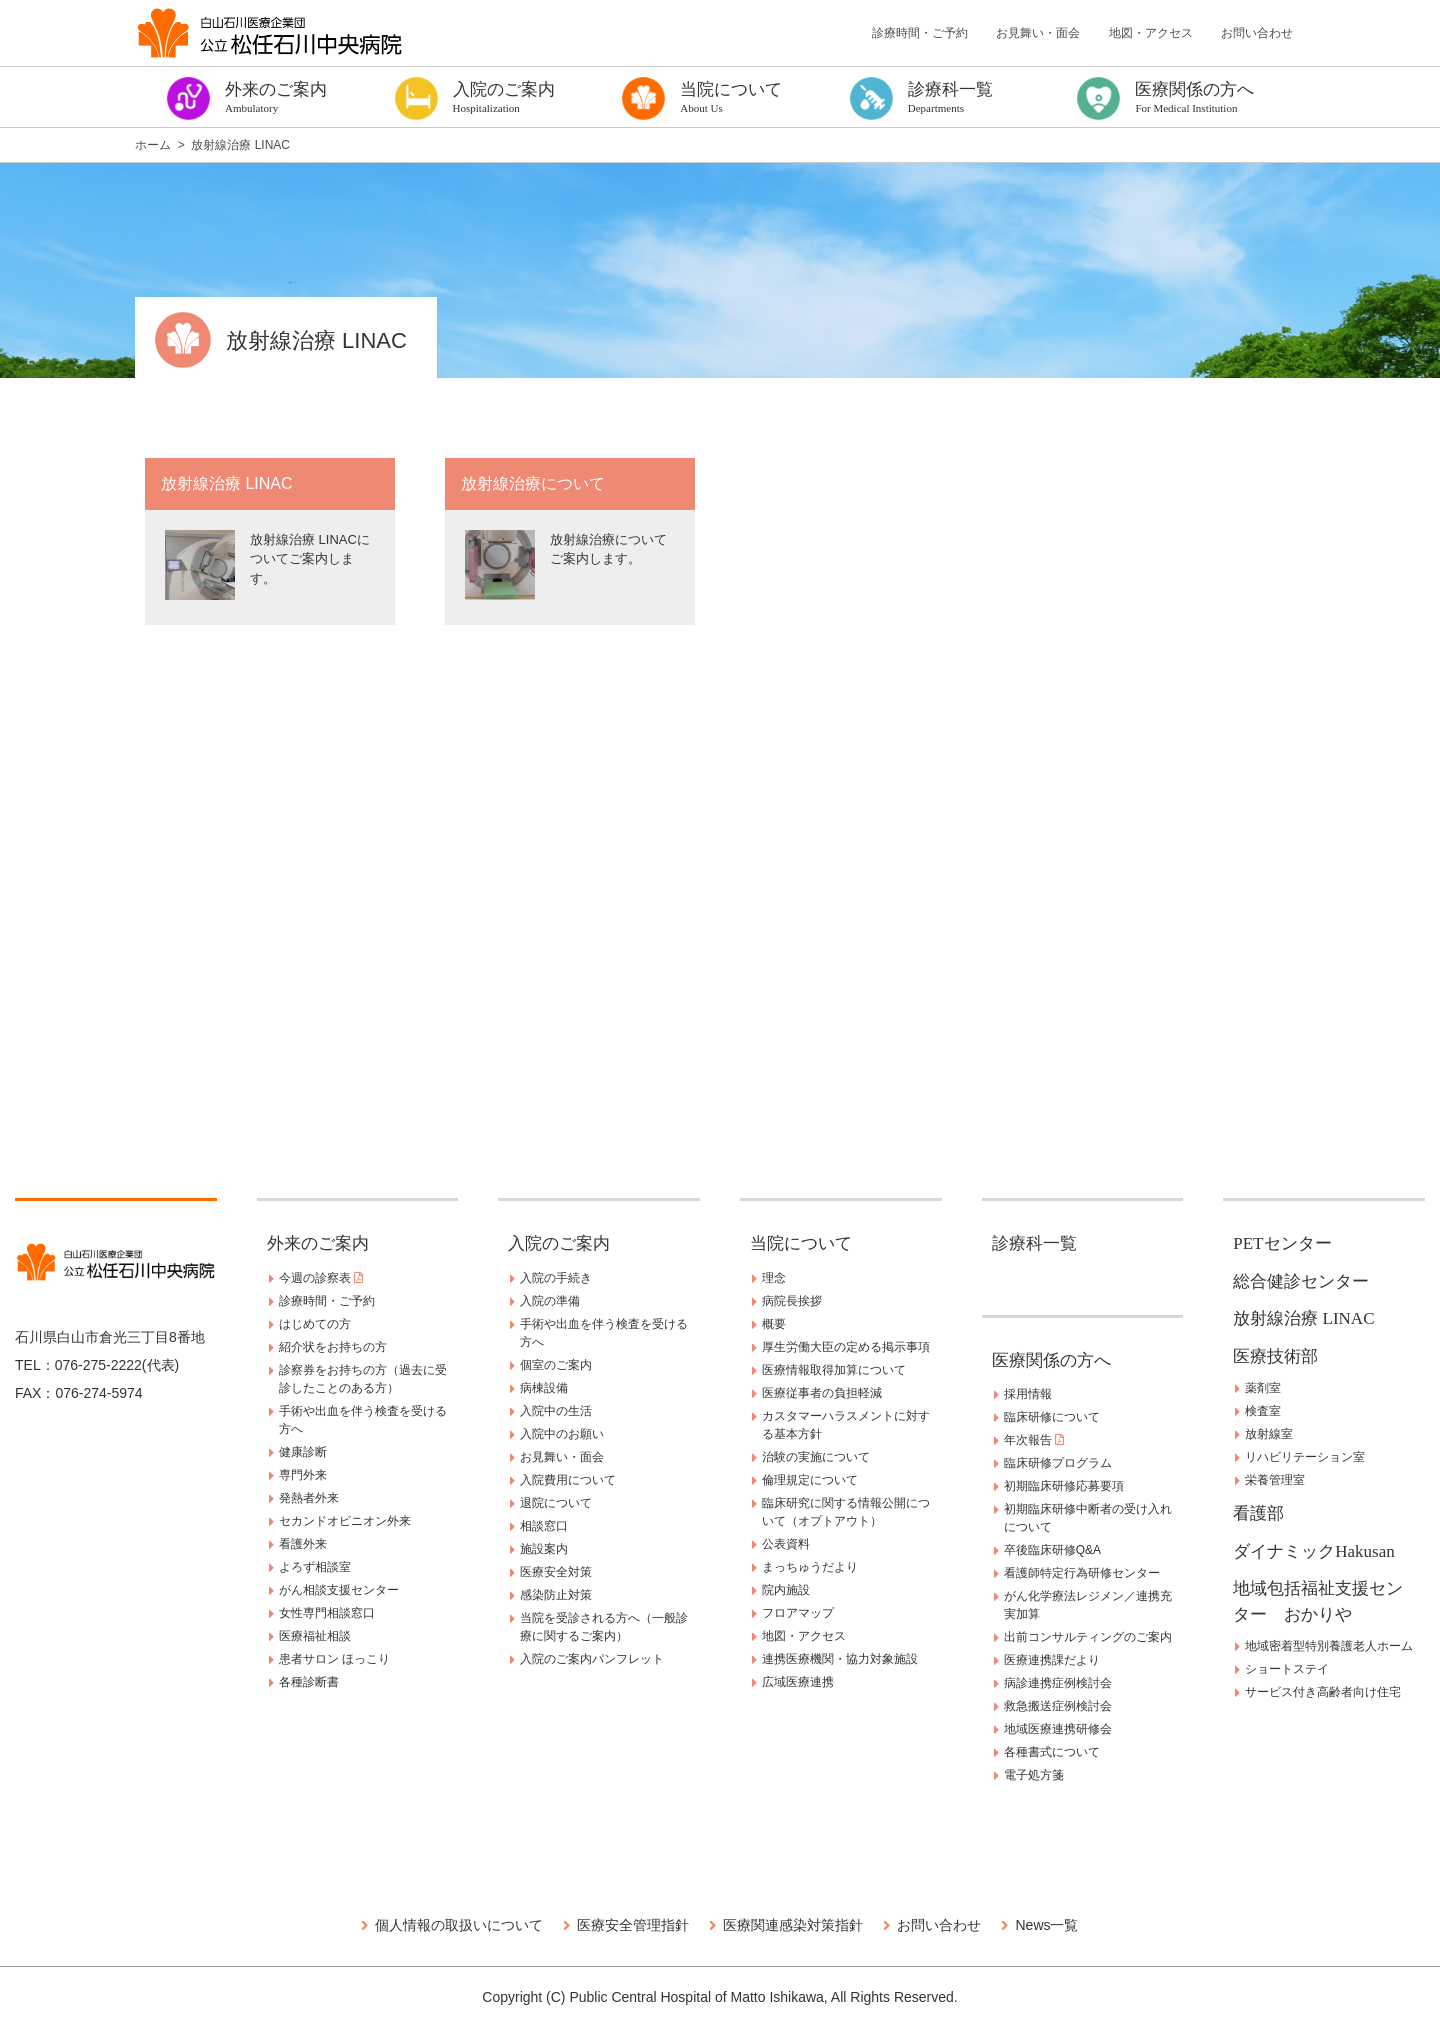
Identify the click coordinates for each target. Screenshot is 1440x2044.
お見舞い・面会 (1038, 33)
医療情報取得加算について (834, 1370)
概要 (774, 1324)
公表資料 (786, 1544)
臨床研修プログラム (1058, 1463)
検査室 (1263, 1411)
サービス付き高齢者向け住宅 (1323, 1692)
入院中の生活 (556, 1411)
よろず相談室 (315, 1567)
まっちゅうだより (810, 1567)
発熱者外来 (309, 1498)
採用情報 (1028, 1394)
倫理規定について (810, 1480)
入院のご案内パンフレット (592, 1659)
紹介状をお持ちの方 (333, 1347)
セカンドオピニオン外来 (345, 1521)
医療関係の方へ (1051, 1360)
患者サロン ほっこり (334, 1659)
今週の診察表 (321, 1278)
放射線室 (1269, 1434)
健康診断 (303, 1452)
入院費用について (568, 1480)
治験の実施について (816, 1457)
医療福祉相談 (315, 1636)
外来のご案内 (318, 1243)
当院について (801, 1243)
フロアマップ (798, 1613)
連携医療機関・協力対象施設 (840, 1659)
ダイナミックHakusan (1313, 1551)
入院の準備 (550, 1301)
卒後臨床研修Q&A (1052, 1550)
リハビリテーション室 (1305, 1457)
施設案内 (544, 1549)
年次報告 (1034, 1440)
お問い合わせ (1257, 33)
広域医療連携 (798, 1682)
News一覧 (1046, 1925)
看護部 (1258, 1513)
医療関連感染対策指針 (793, 1925)
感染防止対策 (556, 1595)
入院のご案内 (559, 1243)
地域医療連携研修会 (1058, 1729)
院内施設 (786, 1590)
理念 (774, 1278)
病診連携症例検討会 (1058, 1683)
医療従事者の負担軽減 (822, 1393)
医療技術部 (1275, 1356)
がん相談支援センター (339, 1590)
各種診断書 (309, 1682)
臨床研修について (1052, 1417)
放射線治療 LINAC (1303, 1318)
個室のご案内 (556, 1365)
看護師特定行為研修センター (1082, 1573)
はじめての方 (315, 1324)
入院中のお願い (562, 1434)
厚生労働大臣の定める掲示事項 (846, 1347)
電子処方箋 (1034, 1775)
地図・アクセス (1151, 33)
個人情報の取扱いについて (459, 1925)
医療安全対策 (556, 1572)
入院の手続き (556, 1278)
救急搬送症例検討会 (1058, 1706)
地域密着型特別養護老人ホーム (1329, 1646)
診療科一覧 (1034, 1243)
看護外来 (303, 1544)
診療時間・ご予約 (920, 33)
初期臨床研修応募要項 (1064, 1486)
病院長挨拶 (792, 1301)
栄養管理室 (1275, 1480)
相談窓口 (544, 1526)
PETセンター (1282, 1243)
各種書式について (1052, 1752)
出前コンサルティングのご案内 (1088, 1637)
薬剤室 (1263, 1388)
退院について (556, 1503)
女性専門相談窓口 (327, 1613)
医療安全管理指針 (633, 1925)
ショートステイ (1287, 1669)
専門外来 (303, 1475)
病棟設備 (544, 1388)
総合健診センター (1301, 1281)
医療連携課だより (1052, 1660)
